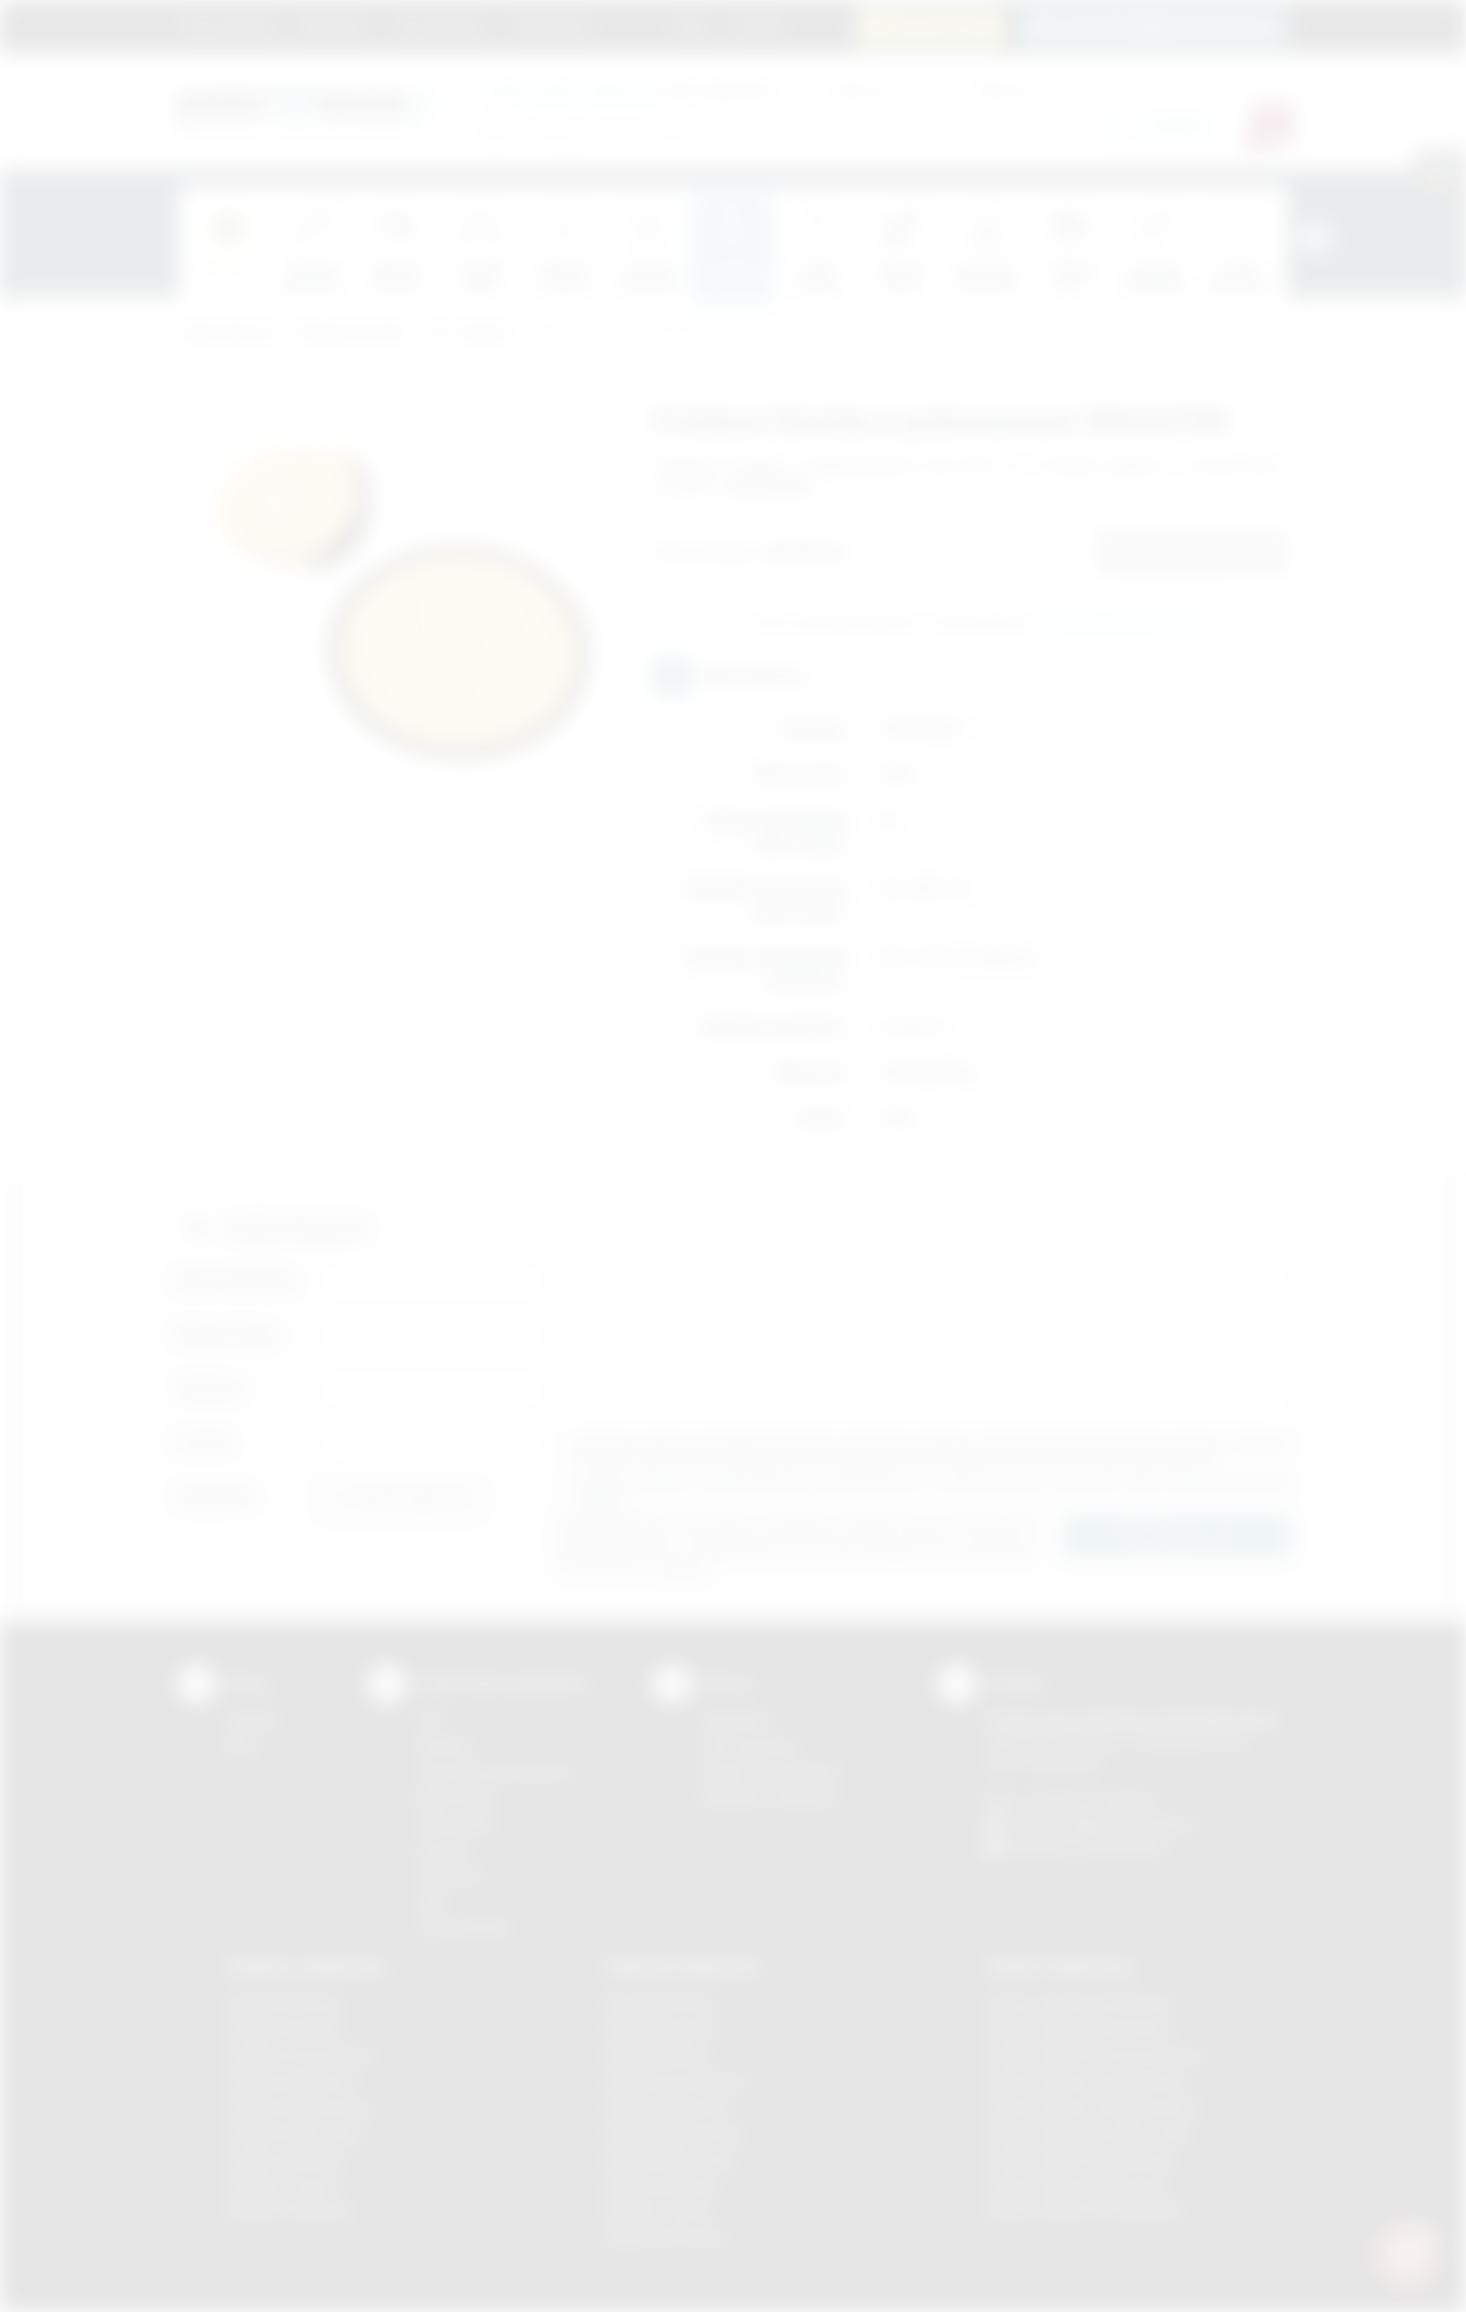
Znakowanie (550, 25)
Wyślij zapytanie (1121, 624)
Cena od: (861, 89)
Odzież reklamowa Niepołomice (1094, 2107)
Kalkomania (454, 1797)
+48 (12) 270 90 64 (1092, 1800)
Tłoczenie (449, 1875)
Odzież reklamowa (1059, 1966)
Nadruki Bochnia (660, 2003)
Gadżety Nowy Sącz (295, 2133)
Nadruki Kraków (659, 2055)
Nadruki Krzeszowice (677, 2081)
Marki (633, 25)
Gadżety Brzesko (285, 2029)
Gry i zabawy (466, 333)
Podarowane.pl (227, 333)
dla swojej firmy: (627, 89)
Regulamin (334, 25)
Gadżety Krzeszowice (301, 2055)
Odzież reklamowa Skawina (1079, 2159)
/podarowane (1121, 1846)
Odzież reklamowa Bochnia (1078, 2029)
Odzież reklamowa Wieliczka (1083, 2210)
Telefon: (210, 1388)
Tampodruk (455, 1823)
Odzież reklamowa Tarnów (1077, 2185)
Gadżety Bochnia (283, 2003)
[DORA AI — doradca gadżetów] (1407, 2253)
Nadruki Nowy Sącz (671, 2159)
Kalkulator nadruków (769, 1797)
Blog (691, 25)
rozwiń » (602, 1497)
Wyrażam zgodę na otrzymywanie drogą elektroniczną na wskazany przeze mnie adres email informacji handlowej (933, 1489)
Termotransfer (465, 1927)
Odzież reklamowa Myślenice (1085, 2081)
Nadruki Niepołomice (676, 2133)
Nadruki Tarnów (659, 2210)
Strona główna (228, 25)
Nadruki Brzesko (661, 2029)
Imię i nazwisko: (238, 1280)
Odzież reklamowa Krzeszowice (1095, 2055)
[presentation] (1315, 238)
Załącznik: (216, 1496)
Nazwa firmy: (228, 1334)
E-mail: (204, 1442)
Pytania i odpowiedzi (771, 1771)
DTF (430, 1719)
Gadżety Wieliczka (289, 2210)
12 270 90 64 (942, 25)
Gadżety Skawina (285, 2159)
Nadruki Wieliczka (665, 2236)
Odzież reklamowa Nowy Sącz (1089, 2133)
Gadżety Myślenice (291, 2081)
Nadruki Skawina (661, 2185)
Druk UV (443, 1849)
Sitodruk (444, 1745)
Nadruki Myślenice (667, 2107)
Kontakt (756, 25)
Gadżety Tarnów (282, 2185)
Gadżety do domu (350, 333)
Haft (430, 1901)
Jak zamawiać (439, 25)
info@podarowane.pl (1124, 1823)
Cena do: (1003, 89)
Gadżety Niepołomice (299, 2107)
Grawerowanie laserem (495, 1771)
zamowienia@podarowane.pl (1164, 25)
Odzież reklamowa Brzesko (1079, 2003)
